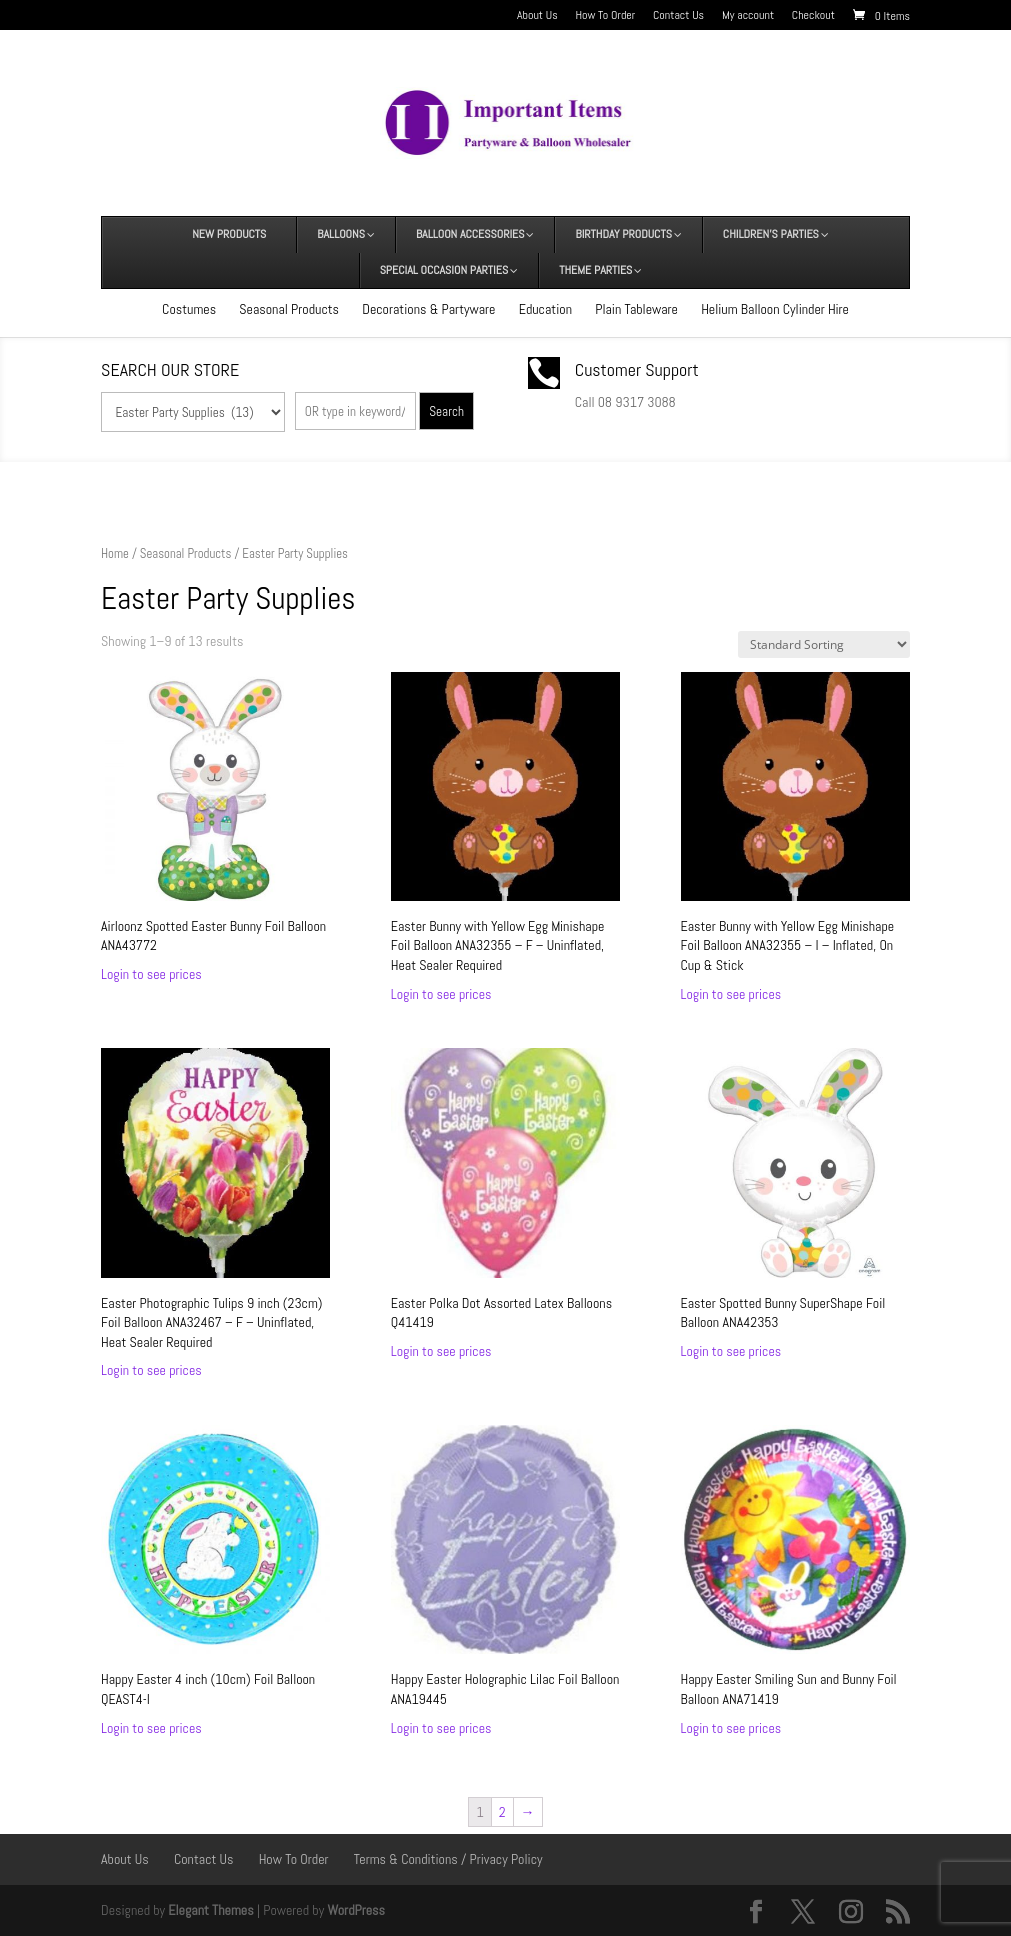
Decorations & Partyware (428, 309)
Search (446, 411)
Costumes (189, 309)
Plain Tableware (636, 309)
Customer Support (637, 369)
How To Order (605, 16)
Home (115, 553)
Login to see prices (151, 974)
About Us (537, 16)
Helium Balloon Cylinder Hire (775, 309)
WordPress (356, 1910)
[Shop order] (824, 644)
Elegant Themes (210, 1910)
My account (748, 16)
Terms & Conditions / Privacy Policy (448, 1859)
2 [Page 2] (502, 1812)
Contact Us (678, 16)
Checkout (813, 16)
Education (545, 309)
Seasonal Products (289, 309)
